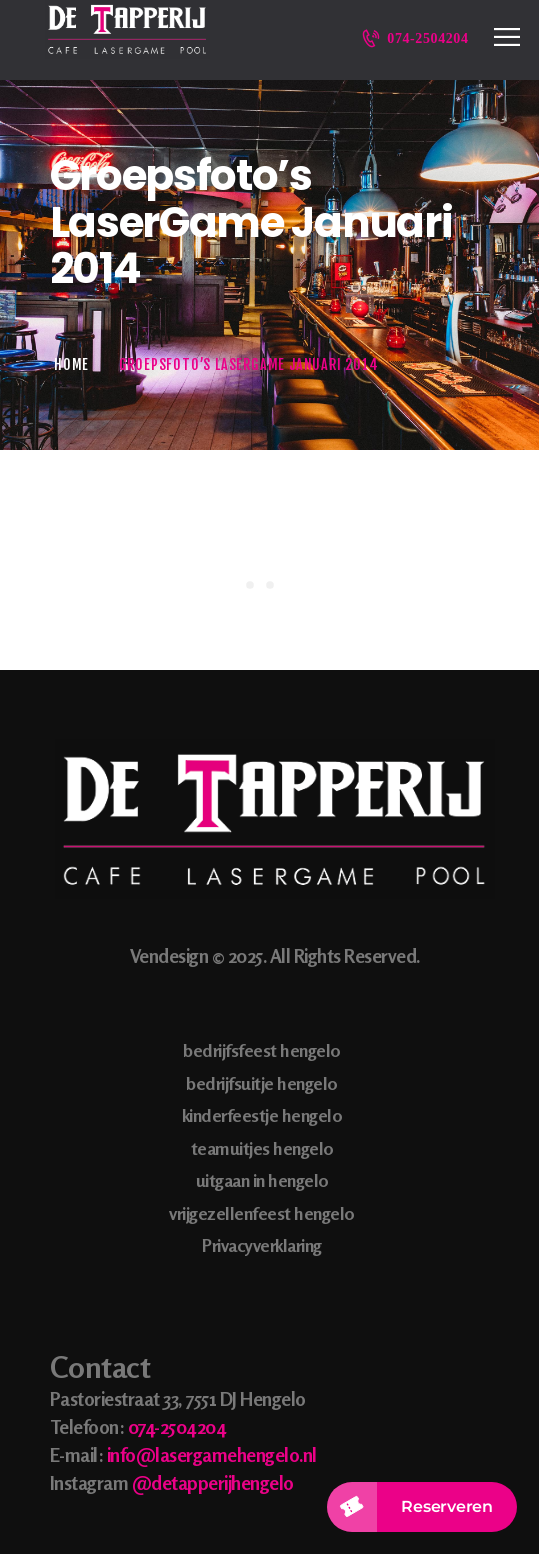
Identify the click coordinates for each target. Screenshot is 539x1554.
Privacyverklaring (262, 1245)
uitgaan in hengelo (262, 1180)
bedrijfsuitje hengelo (262, 1083)
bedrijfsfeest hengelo (262, 1050)
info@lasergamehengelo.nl (212, 1454)
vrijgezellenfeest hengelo (262, 1213)
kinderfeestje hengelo (262, 1115)
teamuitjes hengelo (262, 1148)
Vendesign (169, 955)
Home (71, 364)
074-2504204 (177, 1426)
